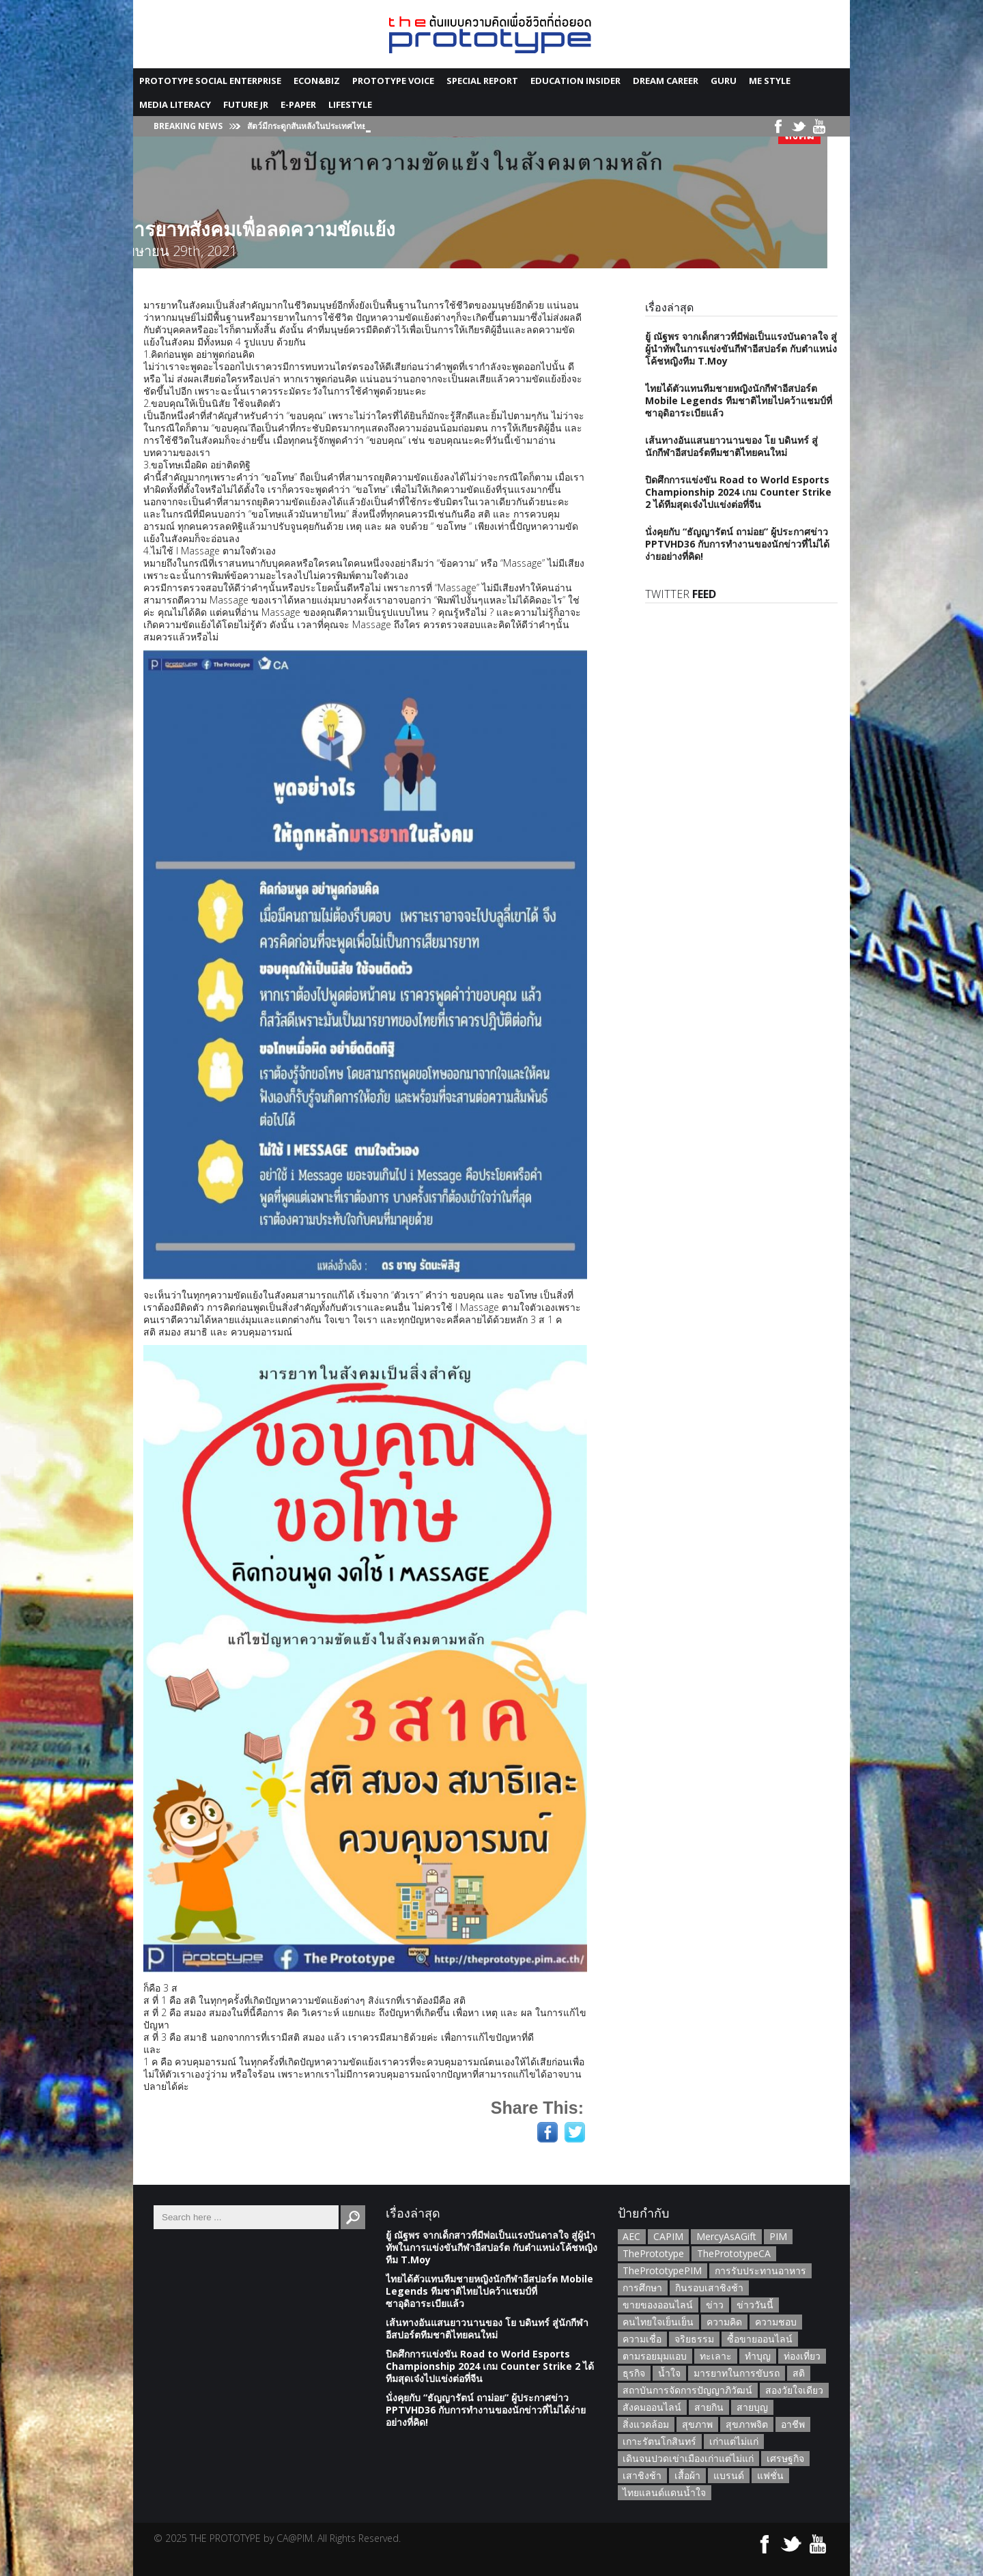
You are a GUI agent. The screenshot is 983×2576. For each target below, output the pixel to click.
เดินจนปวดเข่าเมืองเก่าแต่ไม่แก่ (688, 2458)
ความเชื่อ (642, 2338)
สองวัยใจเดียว (794, 2389)
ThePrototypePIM (662, 2270)
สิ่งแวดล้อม (646, 2424)
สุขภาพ (697, 2424)
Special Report (482, 80)
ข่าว (715, 2304)
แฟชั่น (770, 2475)
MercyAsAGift (726, 2236)
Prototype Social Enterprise (210, 80)
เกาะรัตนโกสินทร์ (659, 2441)
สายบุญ (752, 2407)
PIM (778, 2236)
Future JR (245, 104)
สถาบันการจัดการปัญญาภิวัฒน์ (687, 2389)
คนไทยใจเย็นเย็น (658, 2321)
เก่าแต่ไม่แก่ (733, 2441)
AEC (631, 2236)
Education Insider (575, 80)
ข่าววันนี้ (755, 2304)
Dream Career (665, 80)
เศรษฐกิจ (785, 2458)
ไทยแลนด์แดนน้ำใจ (664, 2492)
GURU (724, 80)
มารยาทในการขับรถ (737, 2372)
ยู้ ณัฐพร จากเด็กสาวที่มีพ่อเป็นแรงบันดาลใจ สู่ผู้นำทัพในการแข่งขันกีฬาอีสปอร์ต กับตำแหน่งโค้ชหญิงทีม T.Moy (741, 348)
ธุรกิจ (634, 2372)
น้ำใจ (669, 2372)
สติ (799, 2372)
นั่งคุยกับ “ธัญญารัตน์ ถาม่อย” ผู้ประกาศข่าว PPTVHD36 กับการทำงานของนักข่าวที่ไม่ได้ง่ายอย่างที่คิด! (737, 544)
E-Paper (298, 104)
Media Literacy (175, 104)
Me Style (769, 80)
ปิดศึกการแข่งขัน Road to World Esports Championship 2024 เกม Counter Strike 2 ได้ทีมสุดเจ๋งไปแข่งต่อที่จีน (738, 492)
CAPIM (668, 2236)
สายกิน (709, 2407)
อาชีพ (793, 2424)
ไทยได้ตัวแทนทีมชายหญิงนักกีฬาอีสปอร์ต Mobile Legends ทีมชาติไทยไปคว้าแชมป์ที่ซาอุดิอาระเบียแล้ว (738, 400)
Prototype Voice (393, 80)
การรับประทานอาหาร (760, 2270)
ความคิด (724, 2321)
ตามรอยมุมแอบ (655, 2355)
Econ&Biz (317, 80)
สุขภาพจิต (747, 2424)
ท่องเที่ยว (802, 2355)
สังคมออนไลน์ (652, 2407)
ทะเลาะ (716, 2355)
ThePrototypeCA (734, 2253)
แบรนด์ (728, 2475)
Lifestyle (350, 104)
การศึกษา (642, 2287)
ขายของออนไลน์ (658, 2304)
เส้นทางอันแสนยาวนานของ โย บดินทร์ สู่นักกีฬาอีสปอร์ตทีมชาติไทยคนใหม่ (731, 446)
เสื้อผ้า (687, 2475)
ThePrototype (653, 2253)
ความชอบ (776, 2321)
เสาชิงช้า (642, 2475)
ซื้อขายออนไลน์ (760, 2338)
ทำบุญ (758, 2355)
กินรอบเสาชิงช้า (709, 2287)
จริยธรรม (694, 2338)
